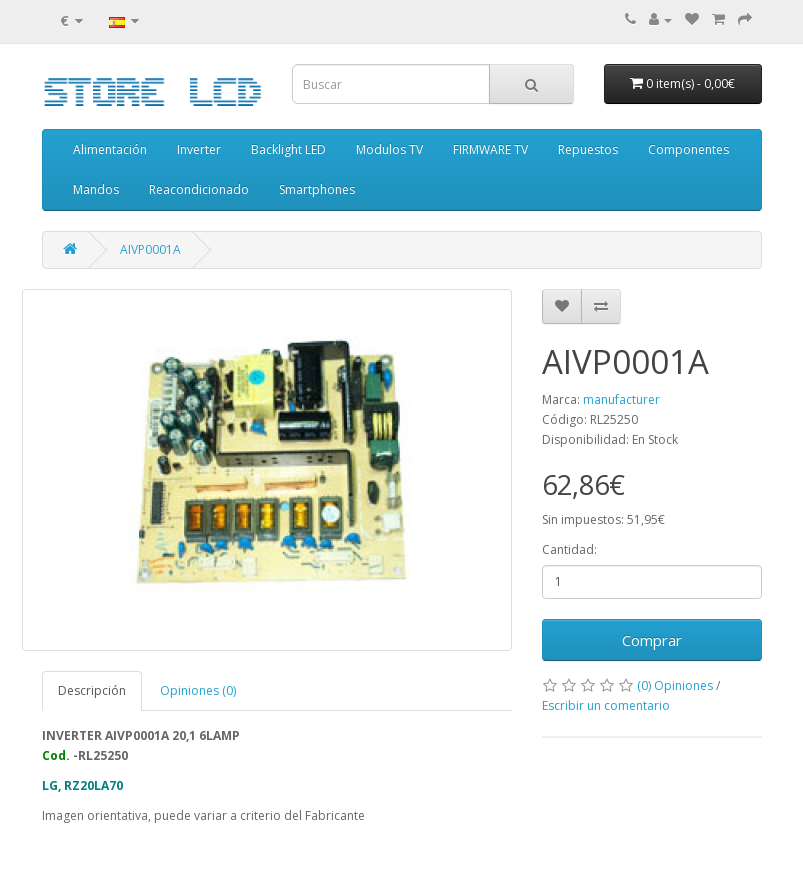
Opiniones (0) (198, 690)
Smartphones (317, 189)
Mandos (96, 189)
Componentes (688, 149)
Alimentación (110, 149)
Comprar (652, 640)
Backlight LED (288, 149)
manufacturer (621, 399)
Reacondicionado (199, 189)
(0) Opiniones (675, 685)
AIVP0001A (150, 249)
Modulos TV (389, 149)
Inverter (199, 149)
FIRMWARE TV (490, 149)
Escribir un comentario (606, 705)
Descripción (92, 690)
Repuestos (588, 149)
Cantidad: (569, 549)
